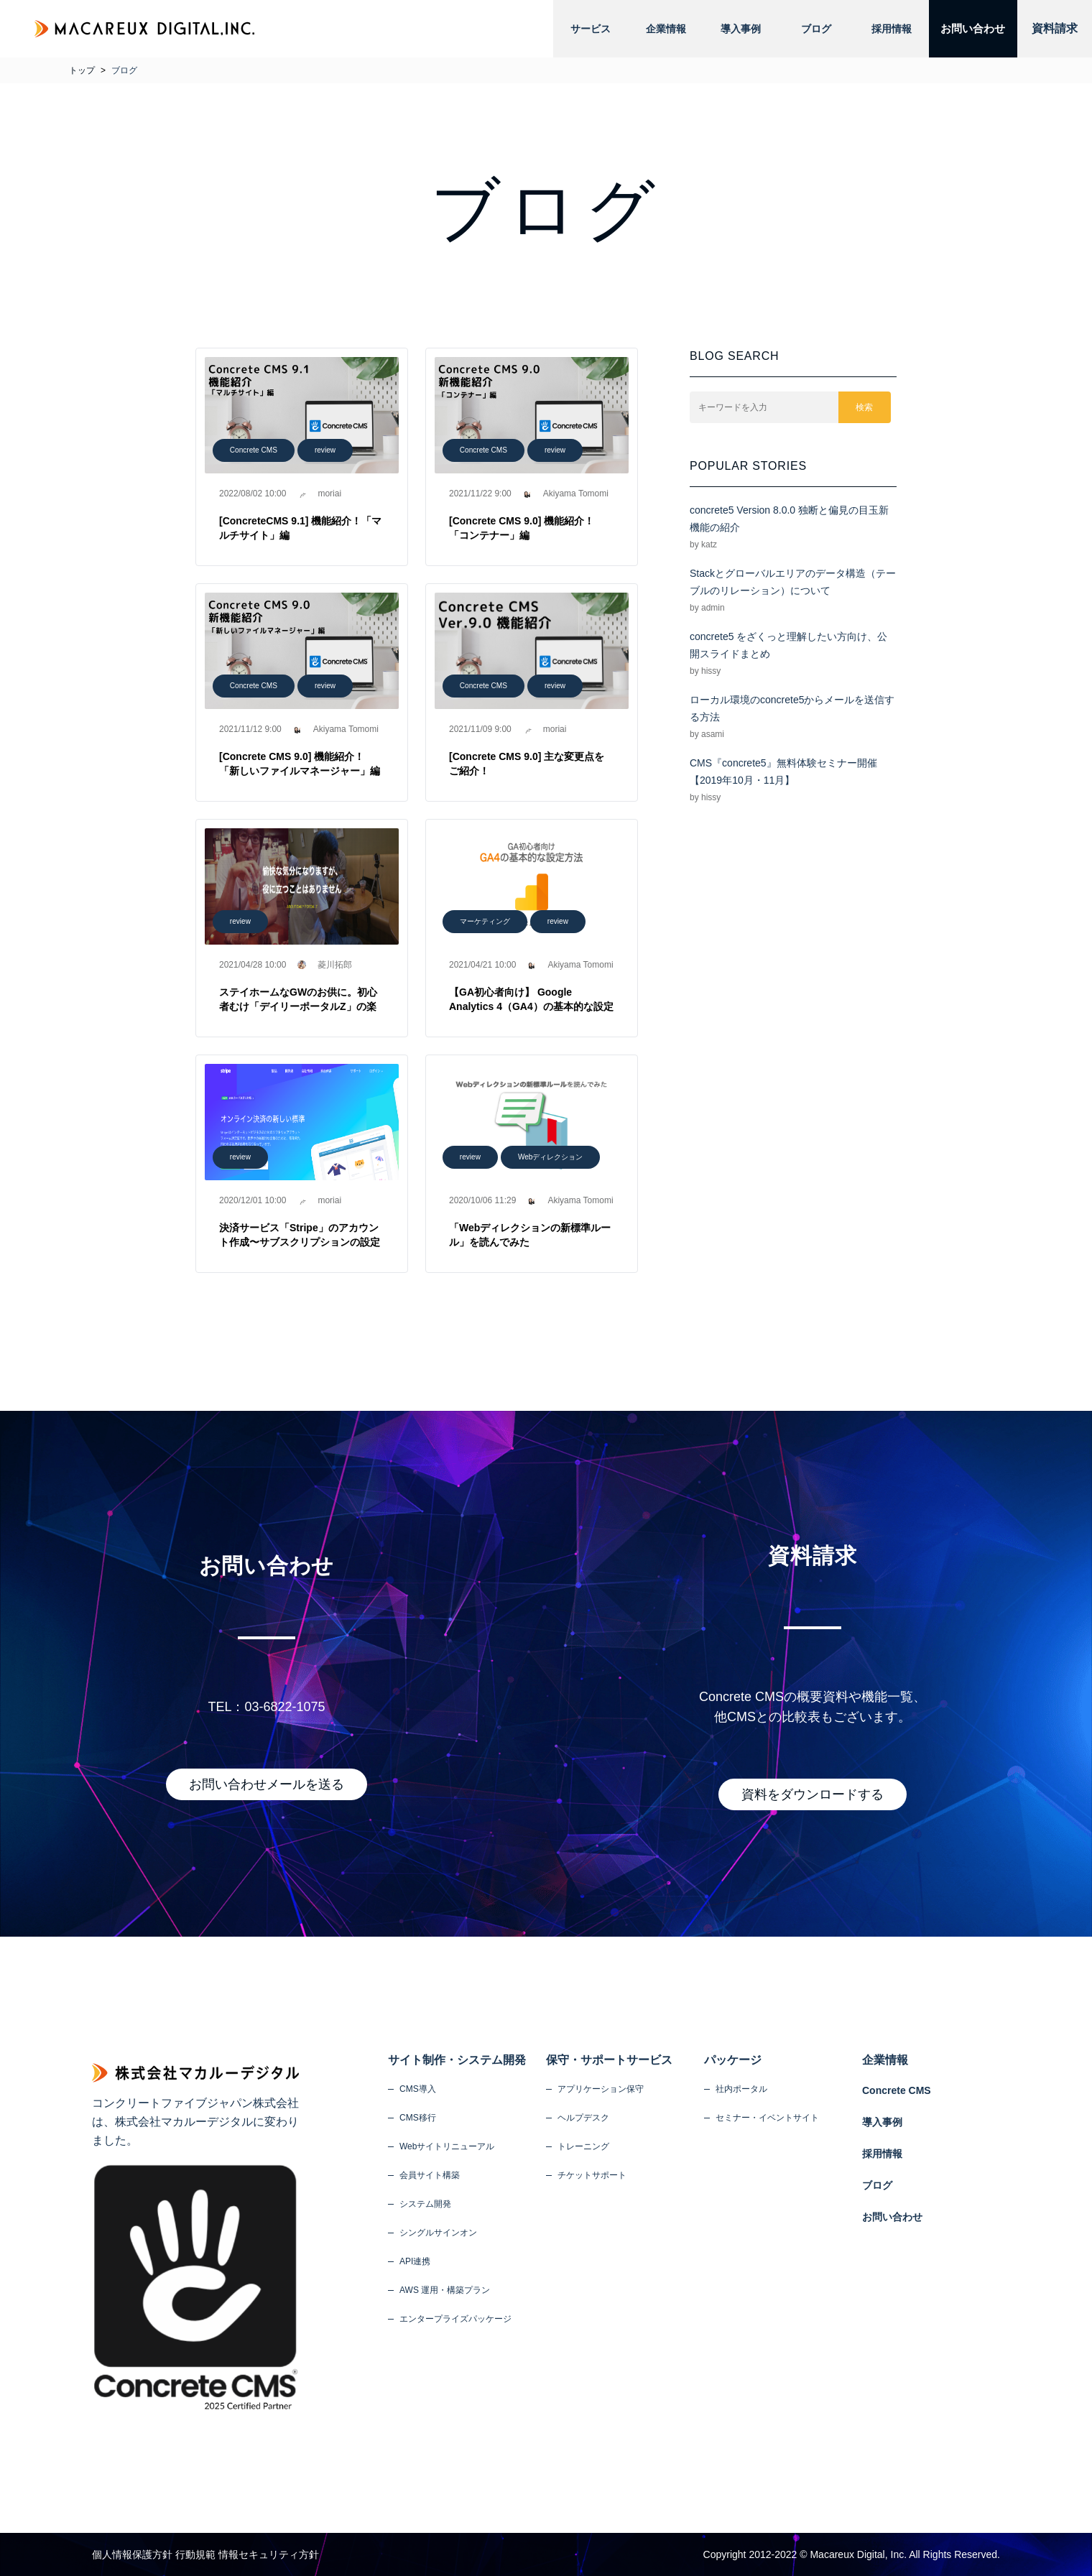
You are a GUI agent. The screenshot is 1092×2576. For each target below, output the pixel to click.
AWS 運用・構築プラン (444, 2290)
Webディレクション (550, 1157)
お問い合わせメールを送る (266, 1784)
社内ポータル (741, 2089)
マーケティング (485, 921)
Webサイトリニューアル (446, 2146)
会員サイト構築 (429, 2175)
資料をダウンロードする (812, 1794)
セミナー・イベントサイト (767, 2118)
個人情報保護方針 (132, 2554)
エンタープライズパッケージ (455, 2319)
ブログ (810, 28)
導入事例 (736, 28)
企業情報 (663, 28)
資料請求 (1055, 28)
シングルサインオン (438, 2233)
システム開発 (425, 2204)
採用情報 (883, 28)
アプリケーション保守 (600, 2089)
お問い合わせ (968, 28)
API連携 (414, 2261)
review (325, 450)
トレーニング (583, 2146)
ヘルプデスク (583, 2118)
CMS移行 (417, 2118)
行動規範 (195, 2554)
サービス (590, 28)
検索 (865, 407)
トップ (82, 70)
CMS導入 (417, 2089)
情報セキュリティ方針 (268, 2554)
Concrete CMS (253, 450)
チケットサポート (591, 2175)
